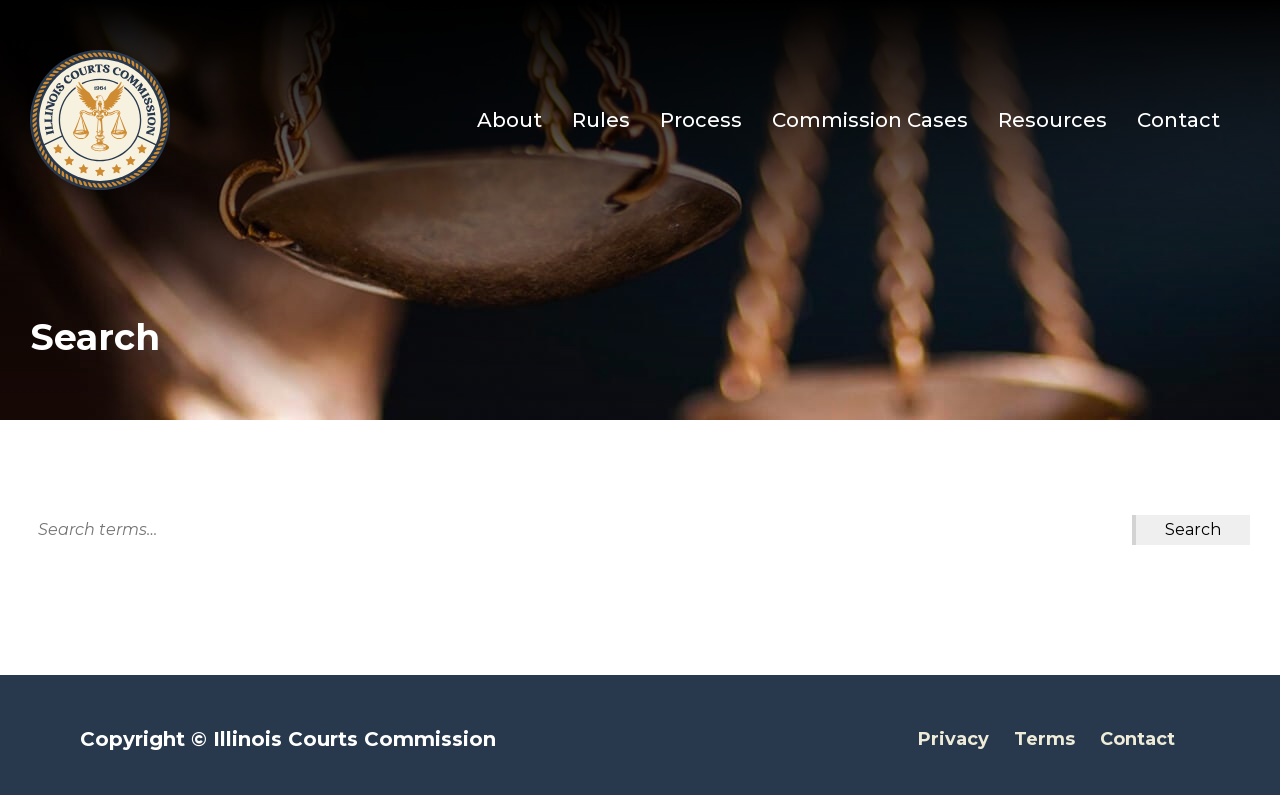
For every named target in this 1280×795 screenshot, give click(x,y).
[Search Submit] (1193, 530)
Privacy (953, 739)
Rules (601, 120)
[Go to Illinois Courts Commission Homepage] (100, 120)
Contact (1178, 120)
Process (701, 120)
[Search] (581, 530)
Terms (1044, 739)
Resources (1052, 120)
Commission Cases (870, 120)
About (509, 120)
